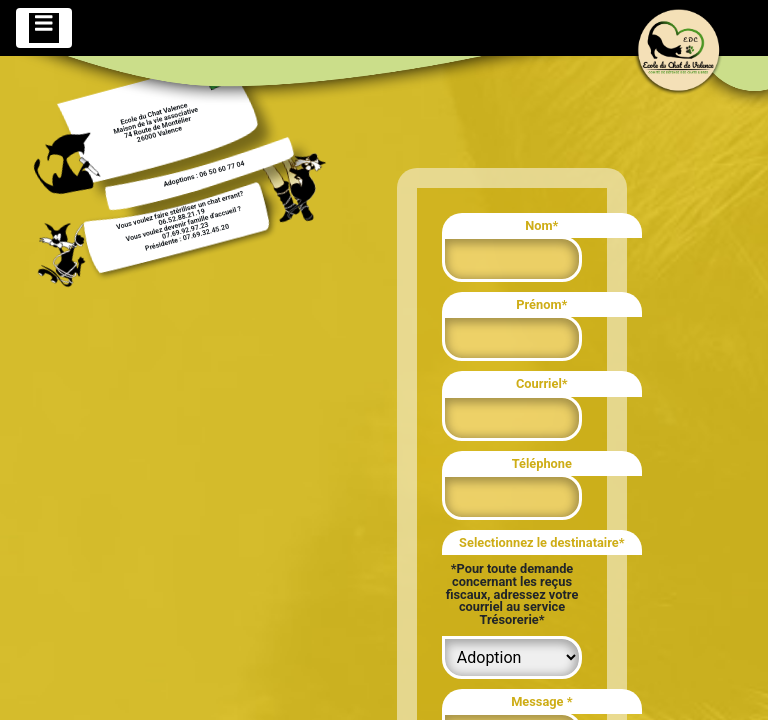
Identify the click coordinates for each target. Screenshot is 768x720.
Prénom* (541, 304)
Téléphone (542, 463)
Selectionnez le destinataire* (541, 542)
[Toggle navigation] (44, 28)
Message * (541, 701)
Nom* (541, 225)
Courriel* (542, 383)
